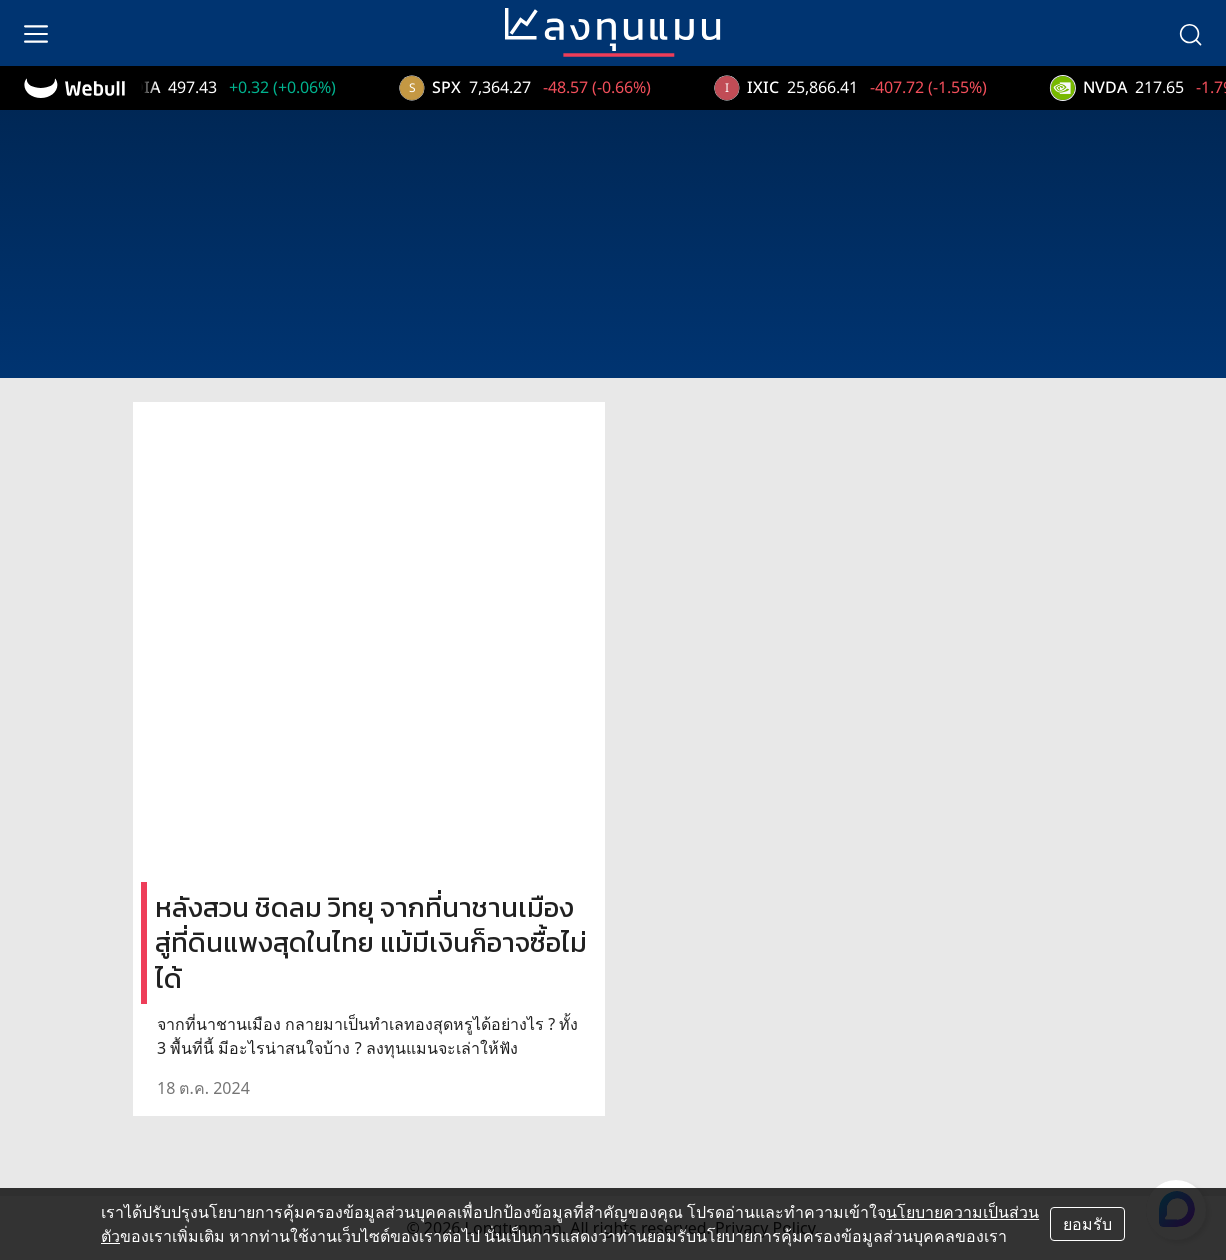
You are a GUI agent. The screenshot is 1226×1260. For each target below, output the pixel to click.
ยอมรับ (1087, 1224)
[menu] (36, 33)
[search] (1190, 33)
